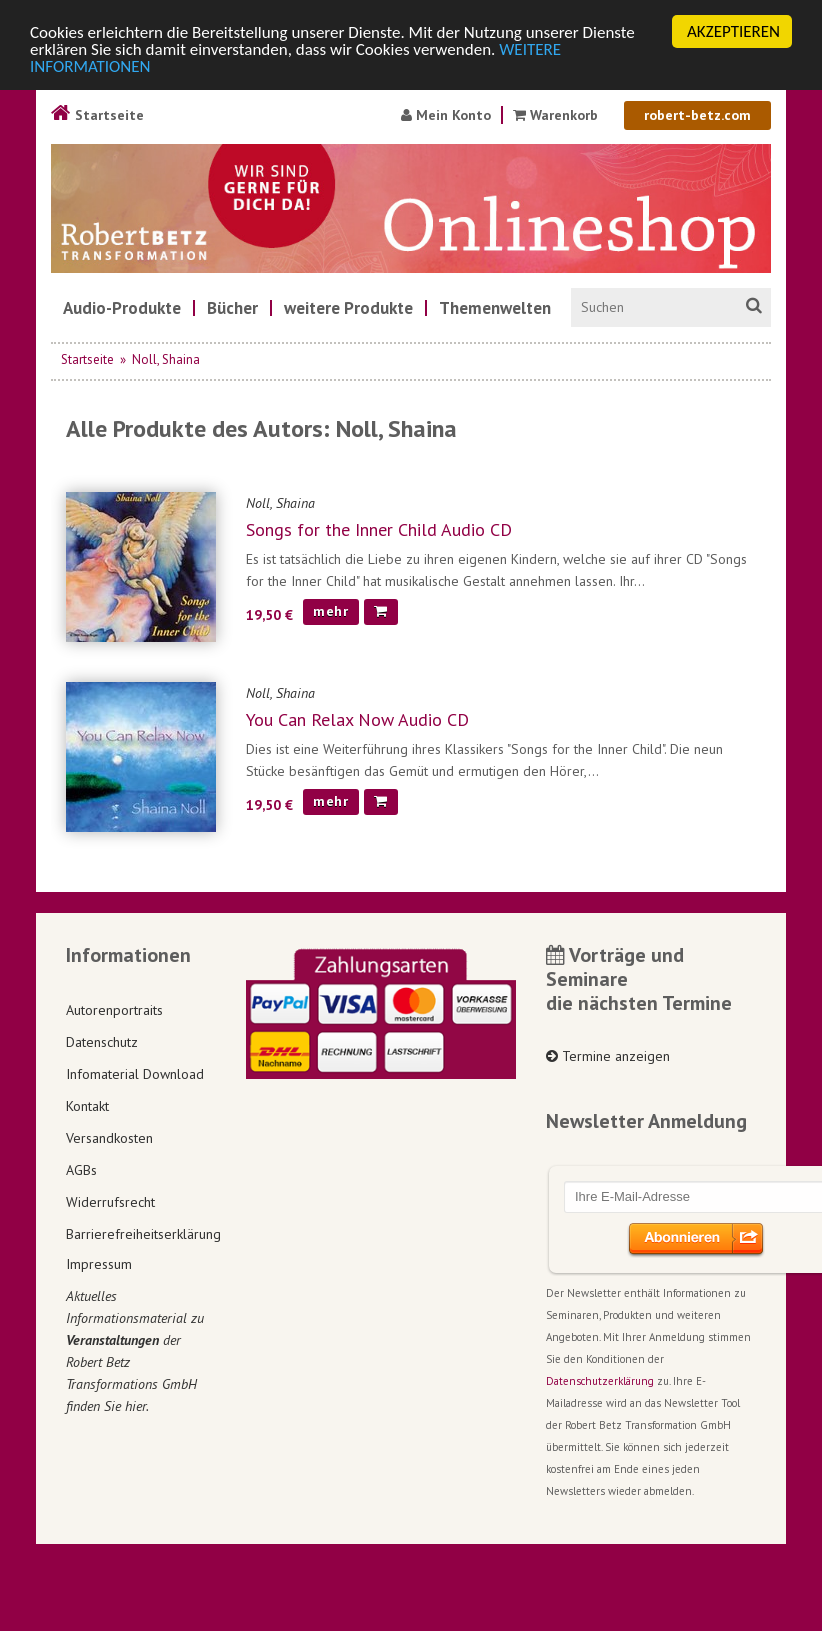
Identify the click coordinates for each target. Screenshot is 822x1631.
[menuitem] (122, 308)
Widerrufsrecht (110, 1202)
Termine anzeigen (608, 1056)
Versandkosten (109, 1138)
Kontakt (87, 1106)
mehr (331, 611)
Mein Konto (446, 115)
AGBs (81, 1170)
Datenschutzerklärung (600, 1381)
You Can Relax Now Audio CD (357, 719)
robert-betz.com (697, 115)
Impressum (99, 1264)
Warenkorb (555, 115)
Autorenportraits (114, 1010)
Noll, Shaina (166, 359)
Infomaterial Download (135, 1074)
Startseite (97, 115)
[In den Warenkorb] (381, 612)
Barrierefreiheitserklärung (141, 1234)
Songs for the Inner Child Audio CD (379, 529)
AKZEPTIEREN (733, 31)
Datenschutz (102, 1042)
